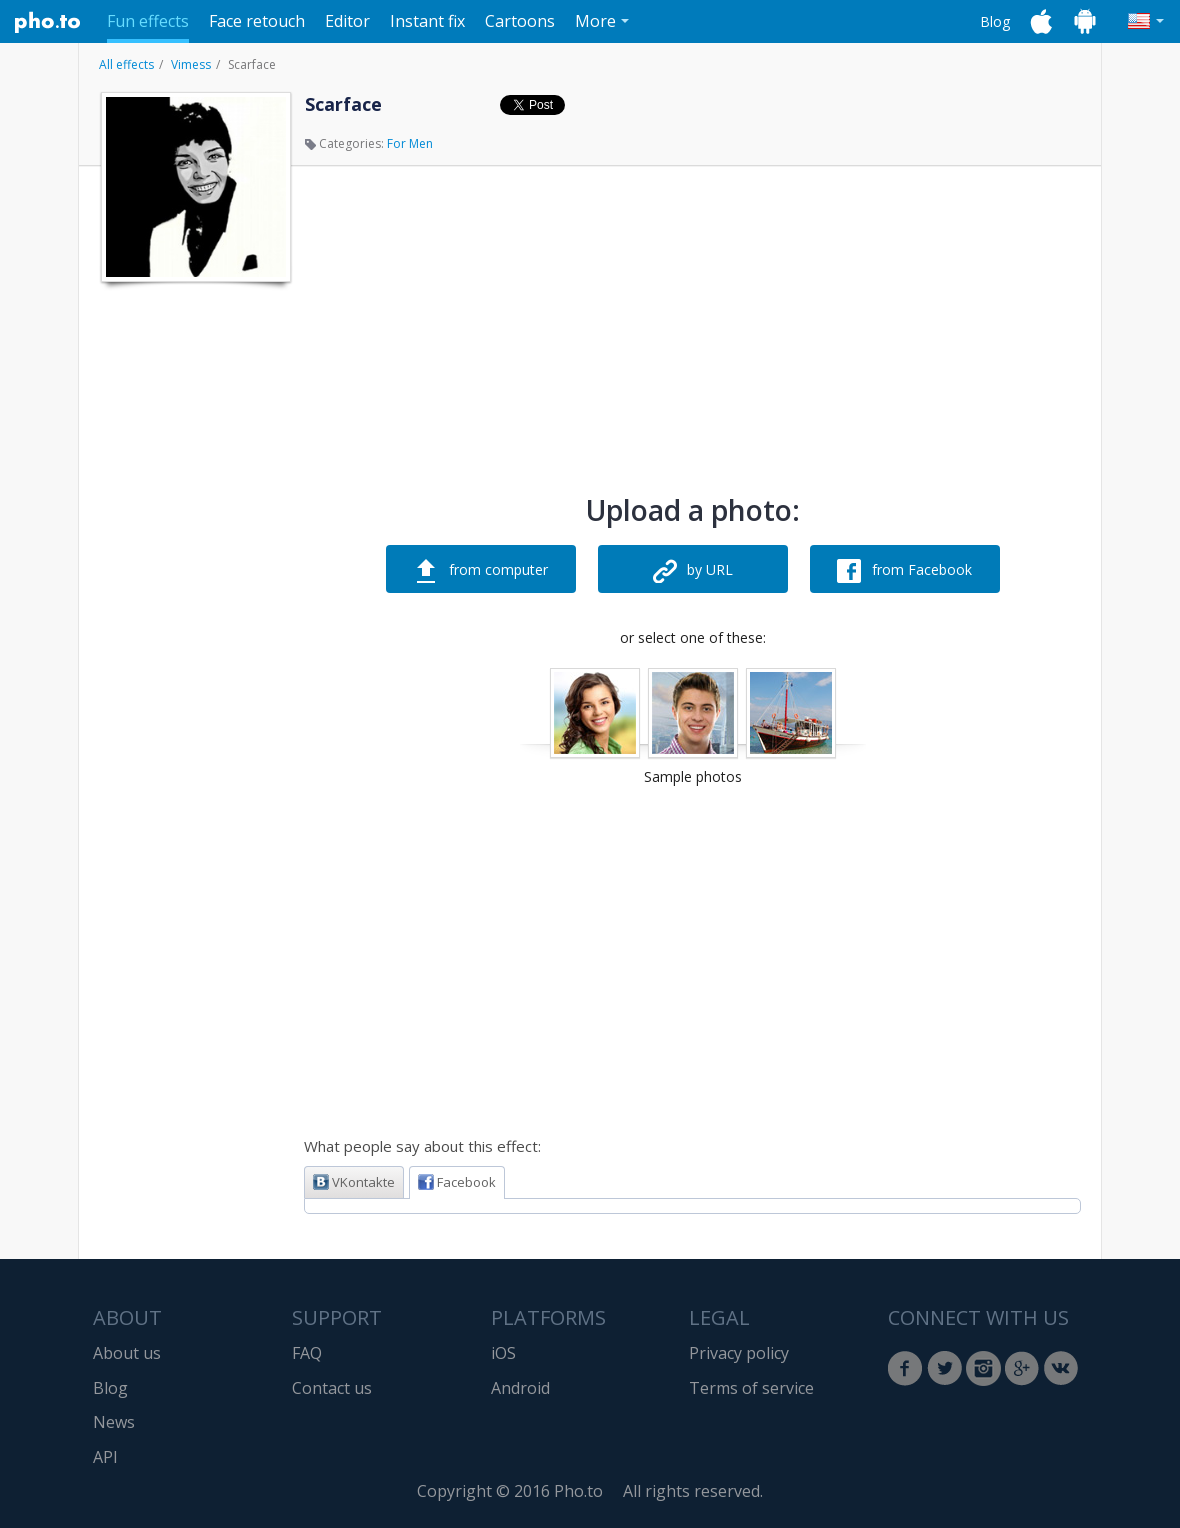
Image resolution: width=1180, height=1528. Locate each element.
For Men (410, 143)
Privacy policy (739, 1353)
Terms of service (751, 1388)
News (114, 1422)
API (105, 1457)
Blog (995, 21)
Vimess (191, 64)
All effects (126, 64)
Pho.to (48, 22)
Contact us (332, 1388)
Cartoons (520, 21)
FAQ (307, 1353)
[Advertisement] (194, 593)
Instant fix (427, 21)
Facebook (457, 1182)
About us (127, 1353)
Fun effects (148, 21)
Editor (347, 21)
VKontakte (354, 1182)
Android (520, 1388)
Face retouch (257, 21)
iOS (503, 1353)
